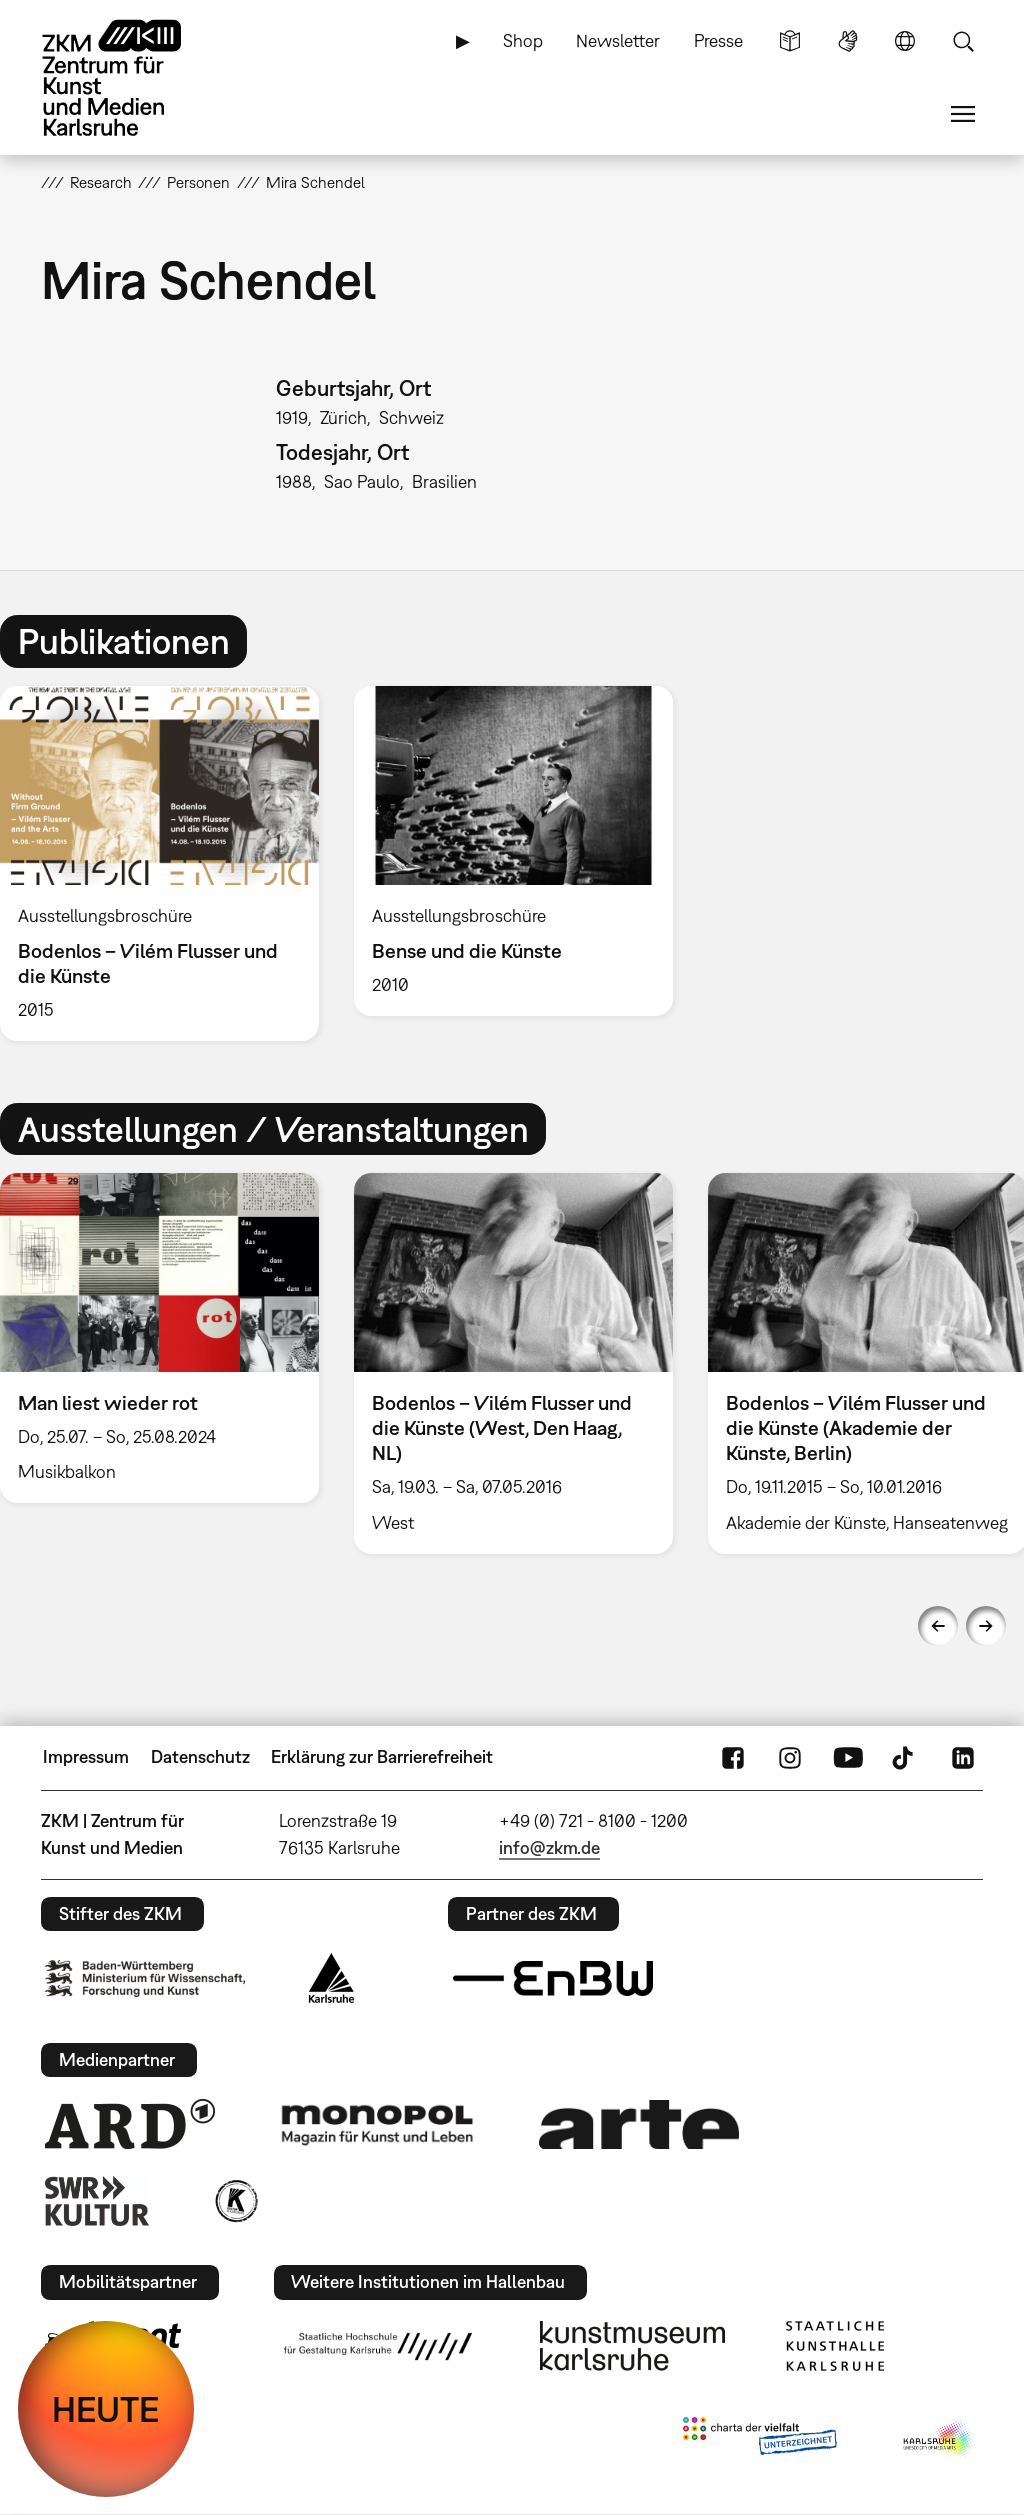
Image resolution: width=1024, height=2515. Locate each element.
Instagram (790, 1757)
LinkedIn (963, 1757)
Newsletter (618, 40)
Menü (963, 114)
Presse (718, 40)
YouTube (848, 1757)
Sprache (905, 41)
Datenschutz (200, 1756)
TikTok (905, 1757)
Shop (523, 40)
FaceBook (733, 1757)
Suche (963, 41)
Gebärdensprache (848, 41)
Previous (938, 1626)
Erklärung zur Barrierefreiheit (382, 1756)
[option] (513, 851)
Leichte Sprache (790, 41)
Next (986, 1626)
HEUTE (106, 2409)
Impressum (86, 1756)
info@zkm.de (549, 1847)
